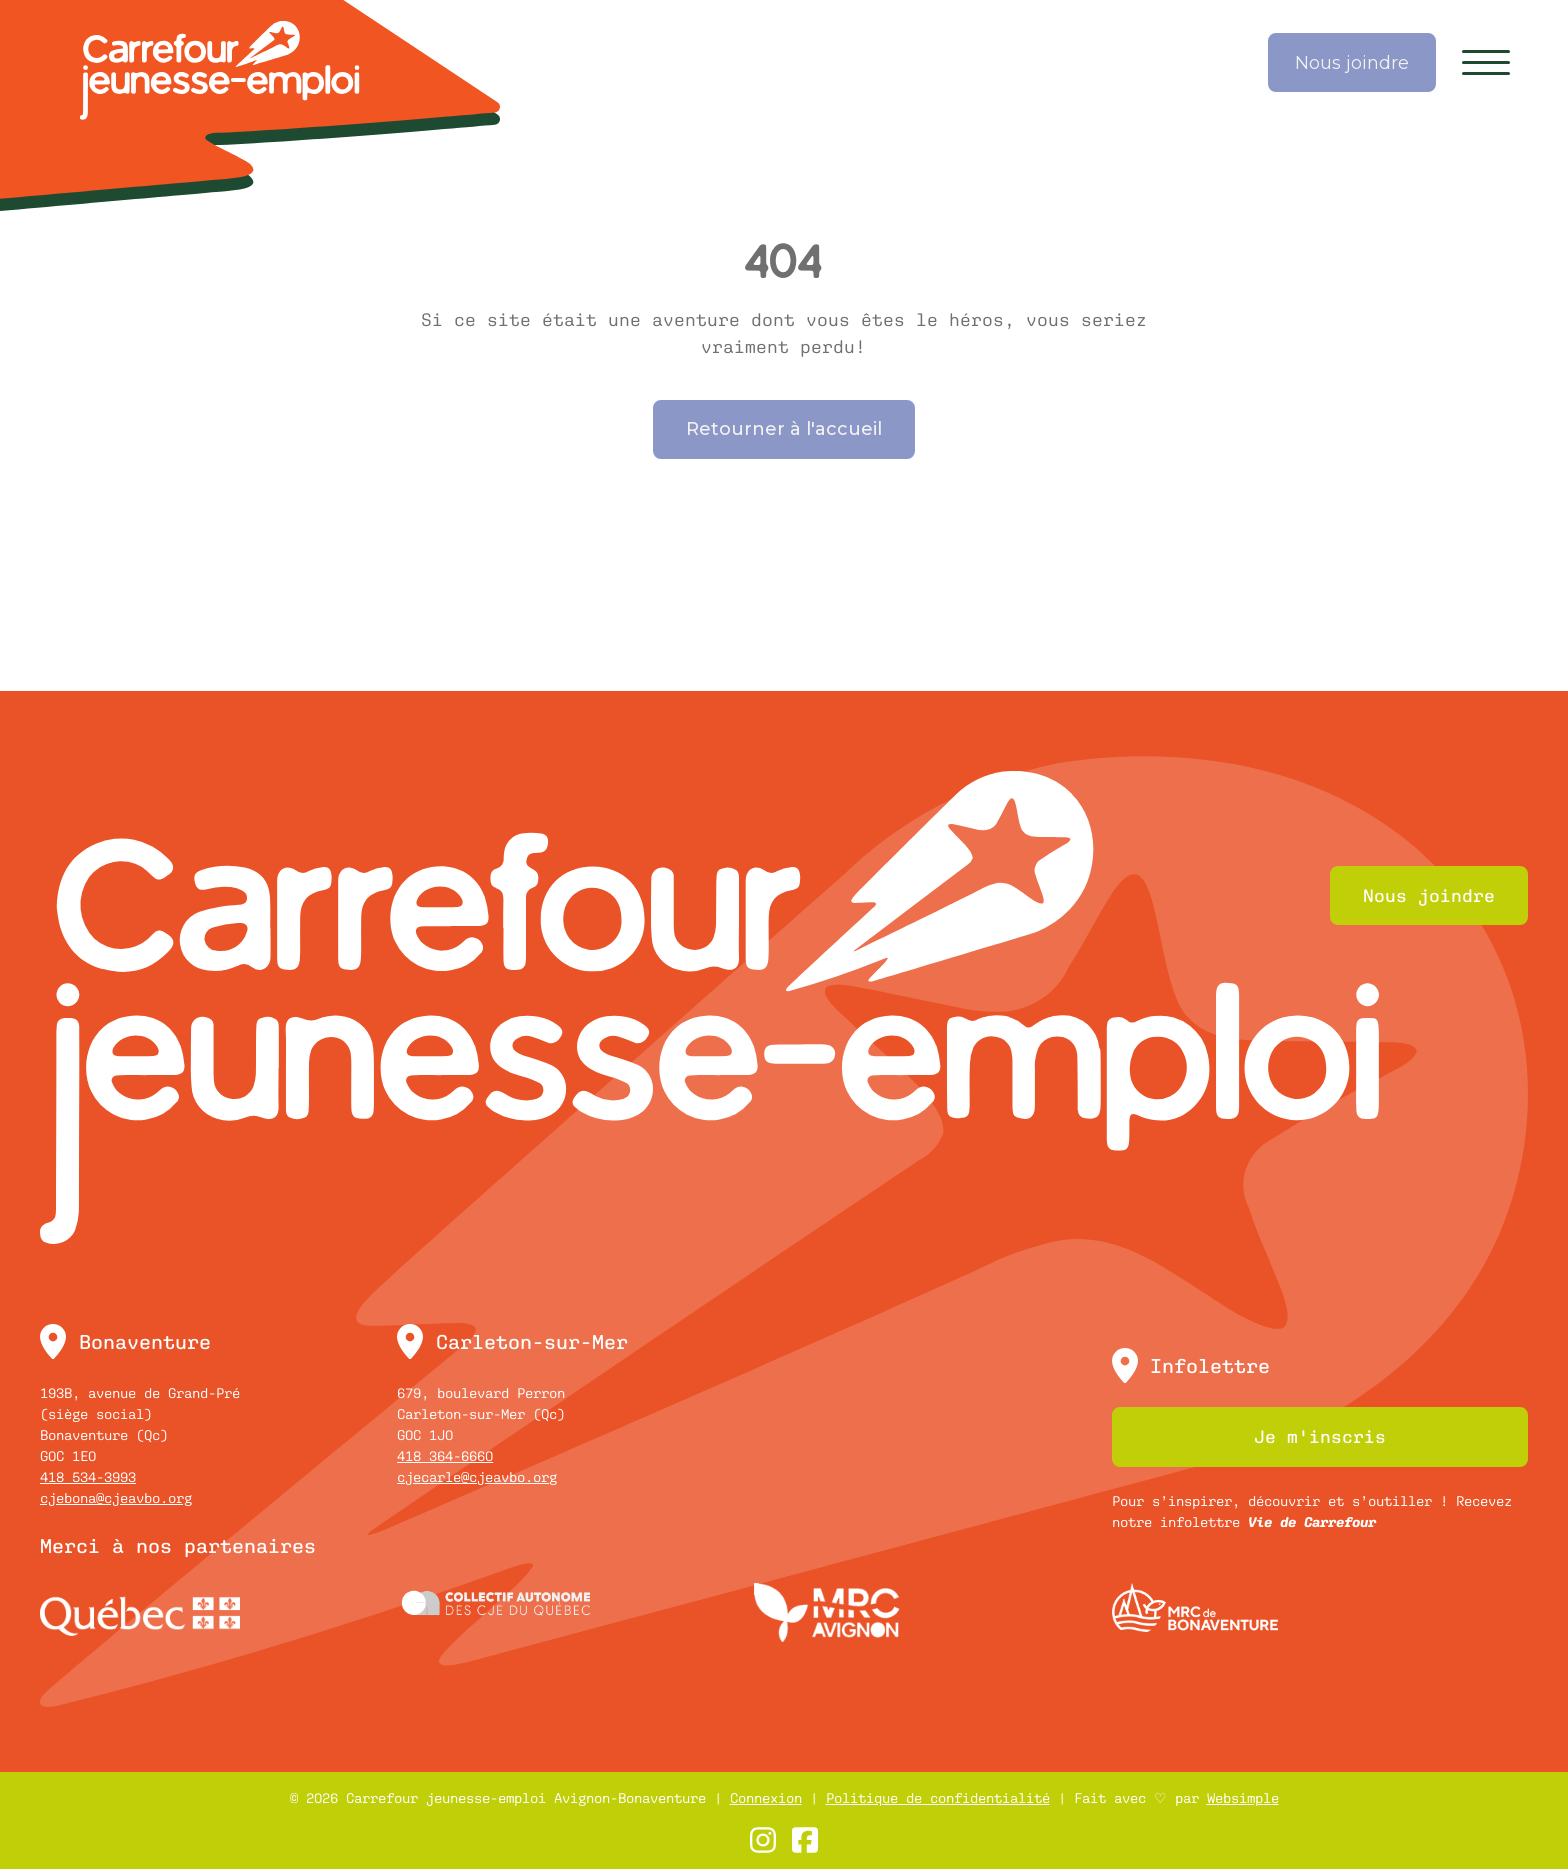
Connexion (766, 1798)
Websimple (1243, 1798)
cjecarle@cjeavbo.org (477, 1477)
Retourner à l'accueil (784, 429)
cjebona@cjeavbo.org (116, 1498)
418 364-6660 (445, 1456)
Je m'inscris (1320, 1436)
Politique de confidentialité (938, 1798)
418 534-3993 (88, 1477)
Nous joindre (1352, 63)
